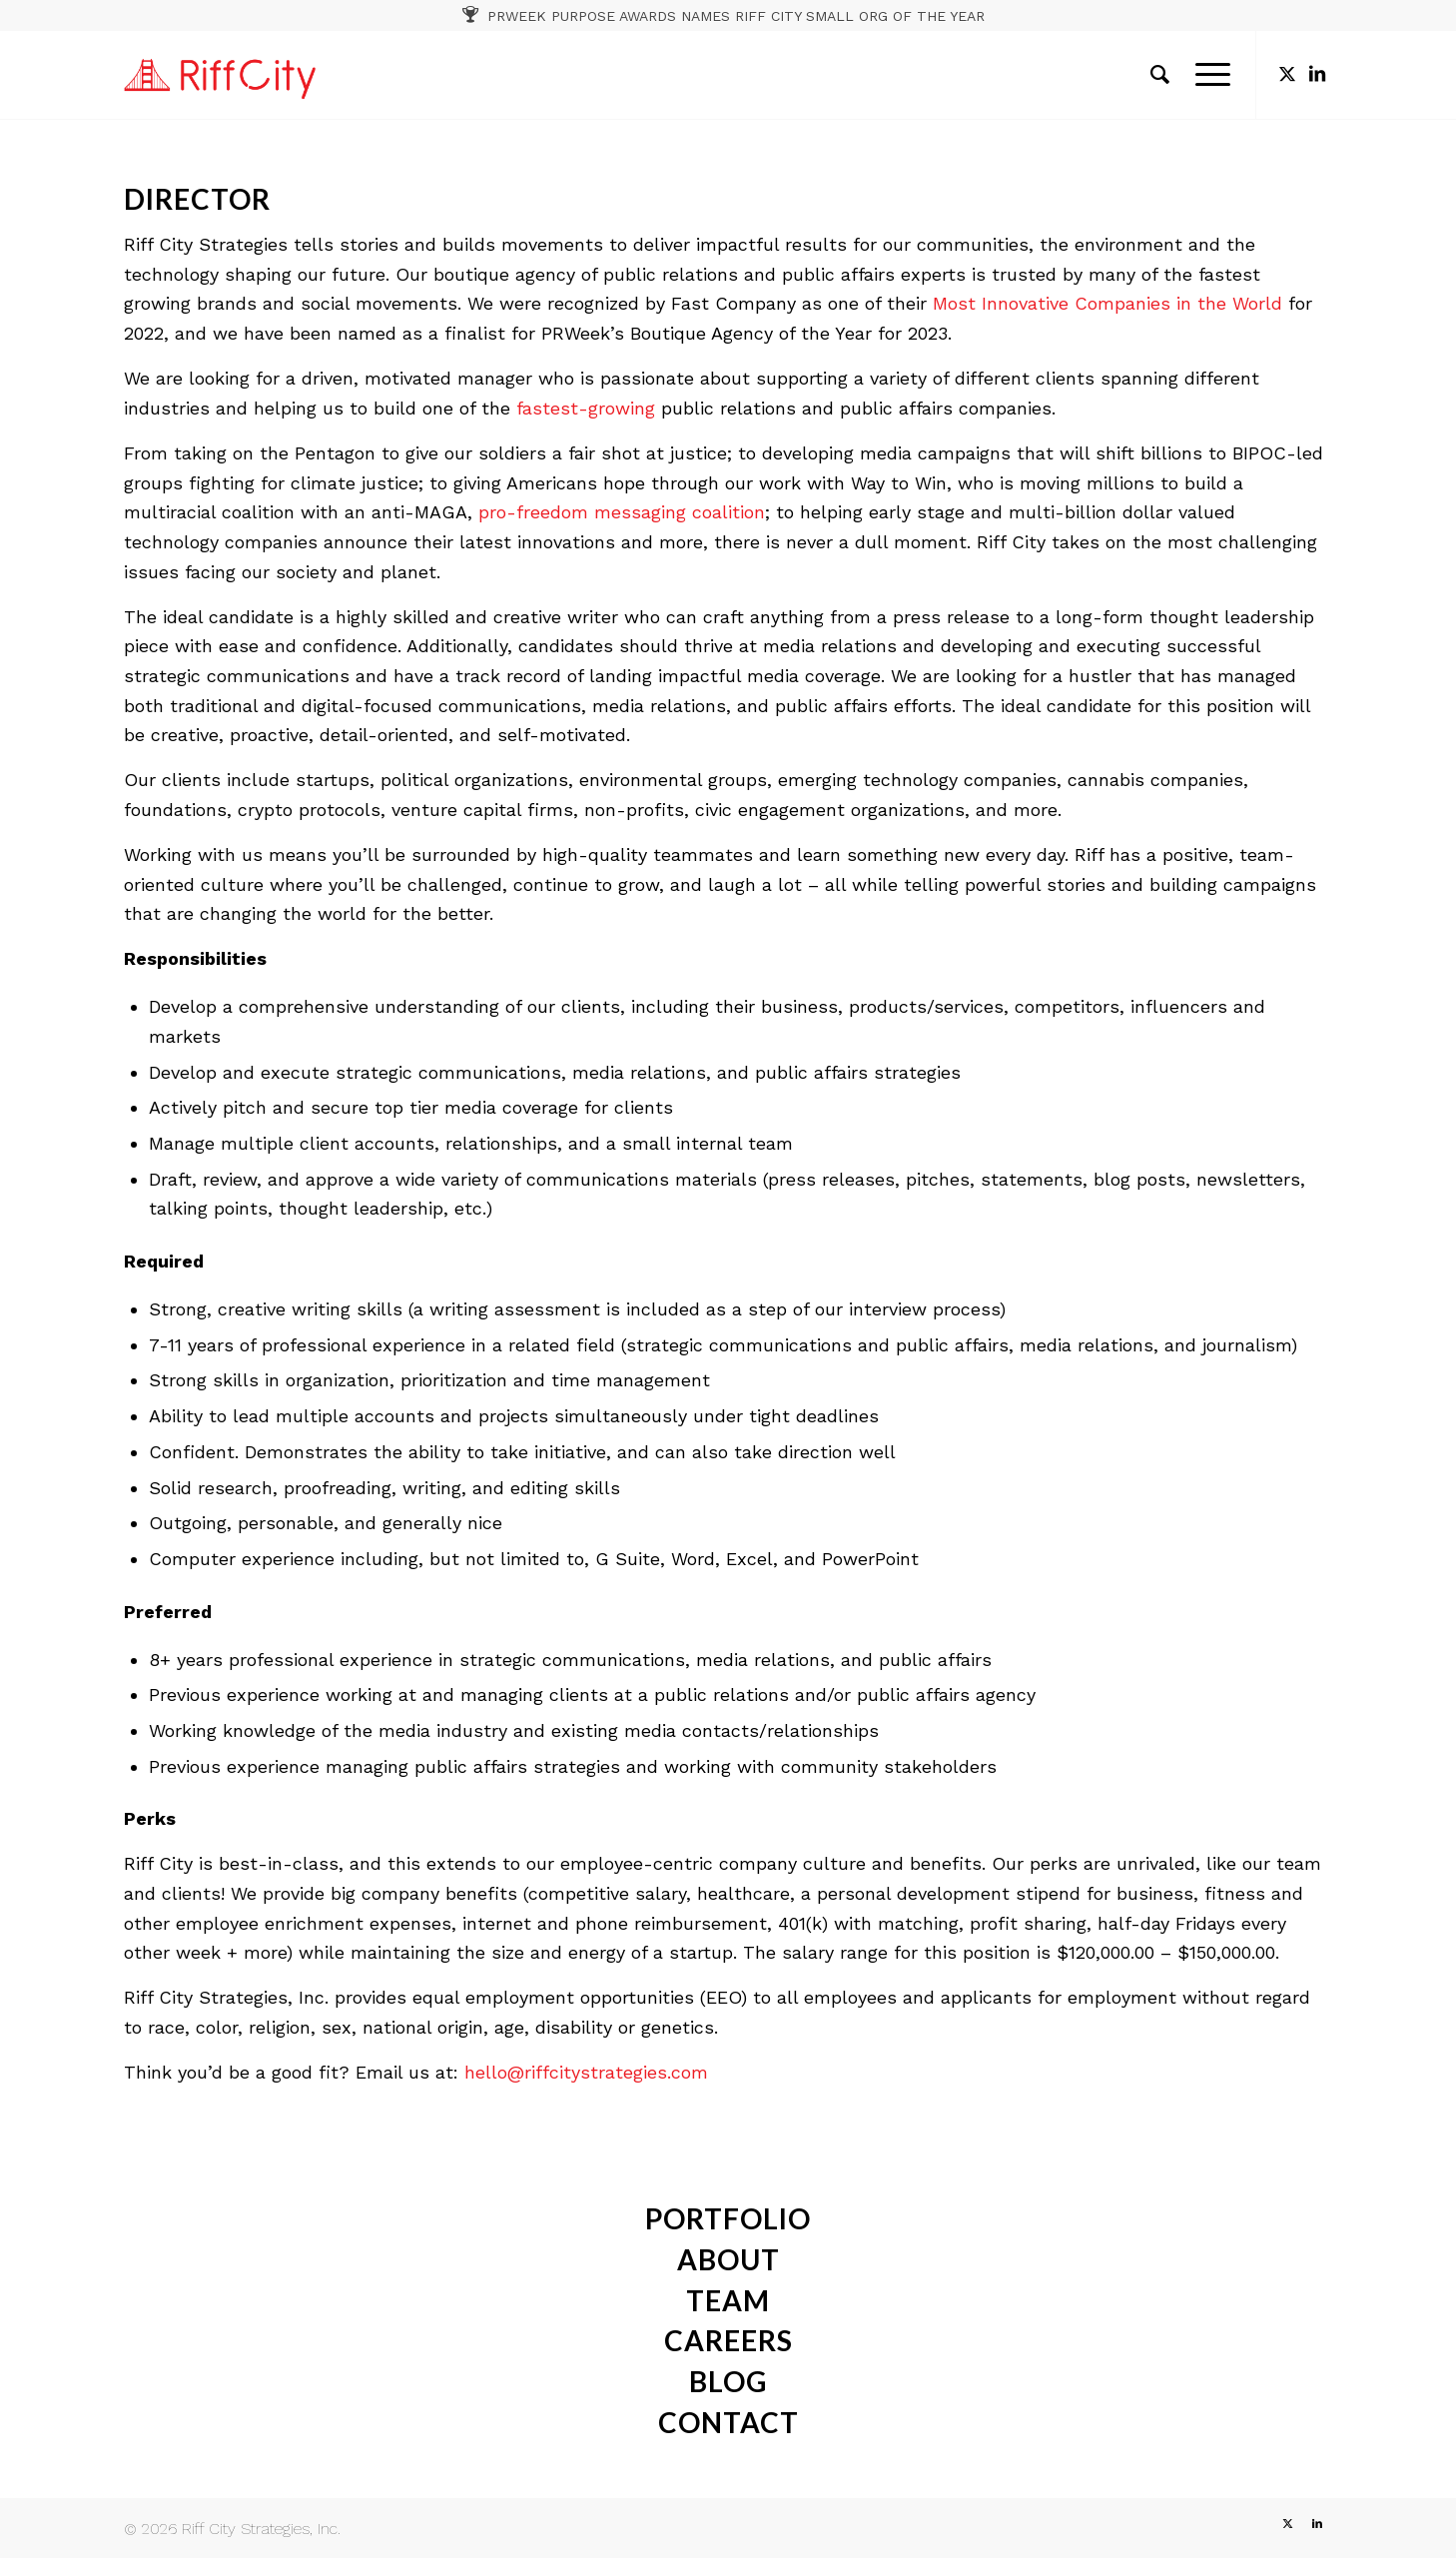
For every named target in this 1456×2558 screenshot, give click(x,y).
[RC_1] (220, 75)
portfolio (728, 2218)
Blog (728, 2381)
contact (728, 2422)
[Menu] (1206, 75)
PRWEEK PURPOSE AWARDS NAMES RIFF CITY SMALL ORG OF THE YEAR (736, 16)
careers (728, 2340)
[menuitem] (1159, 75)
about (728, 2259)
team (728, 2300)
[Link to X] (1287, 74)
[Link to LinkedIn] (1317, 74)
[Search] (1159, 75)
